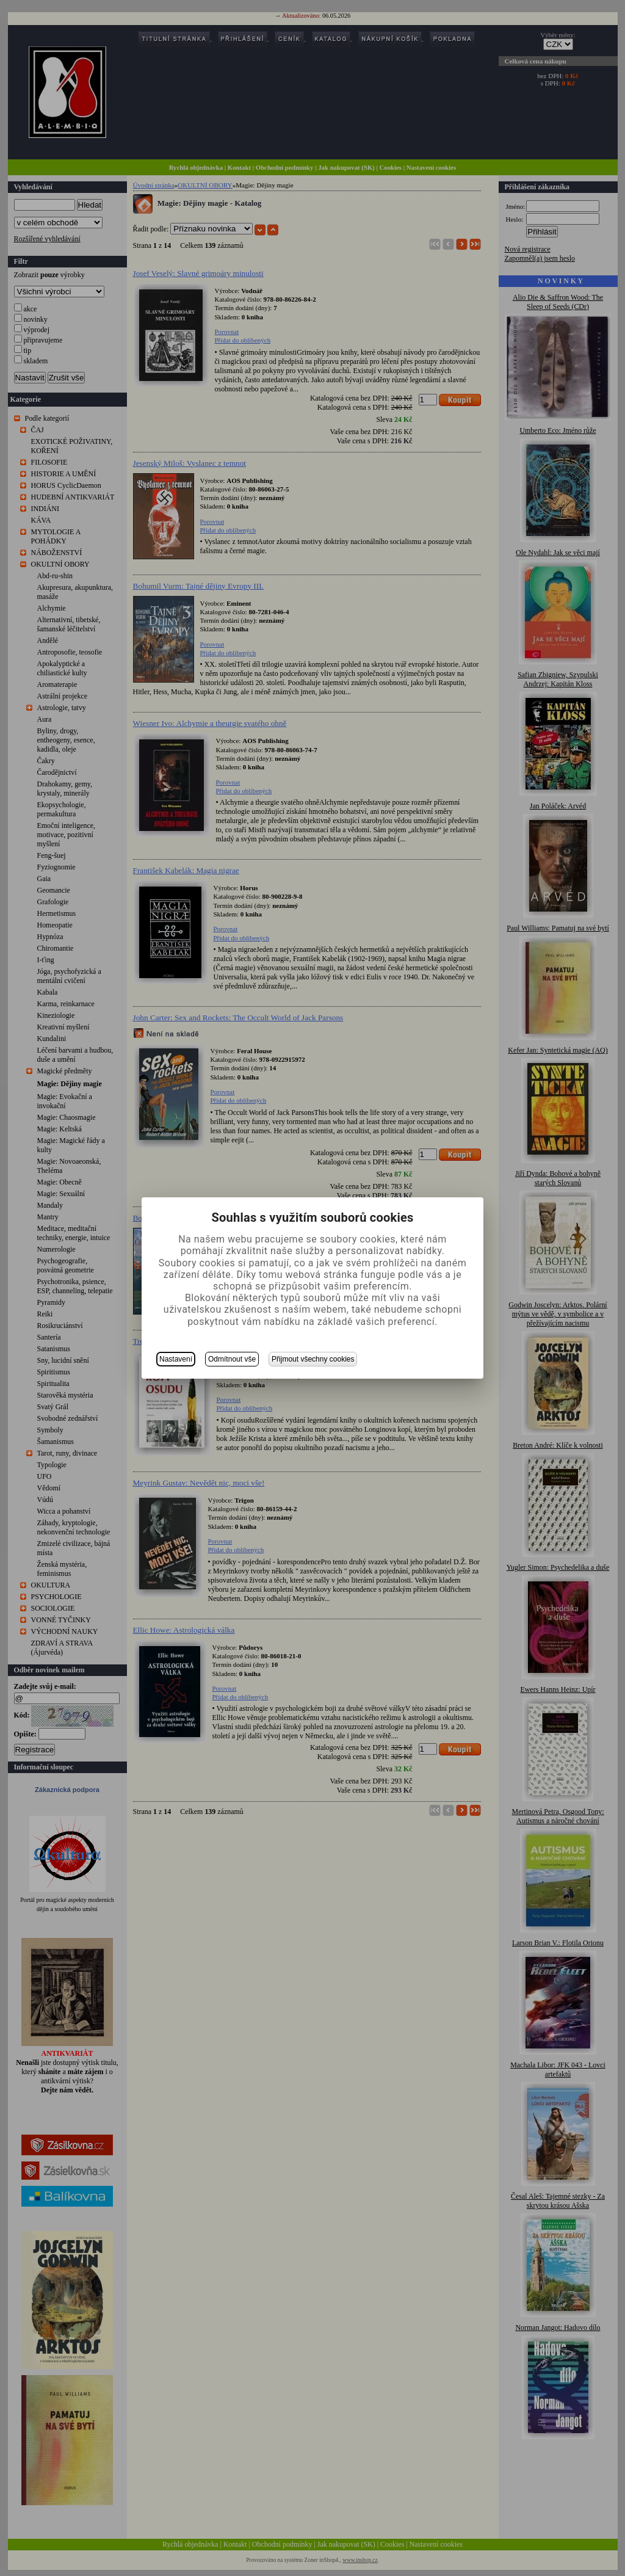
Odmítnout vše (232, 1359)
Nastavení (175, 1359)
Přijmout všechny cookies (313, 1359)
